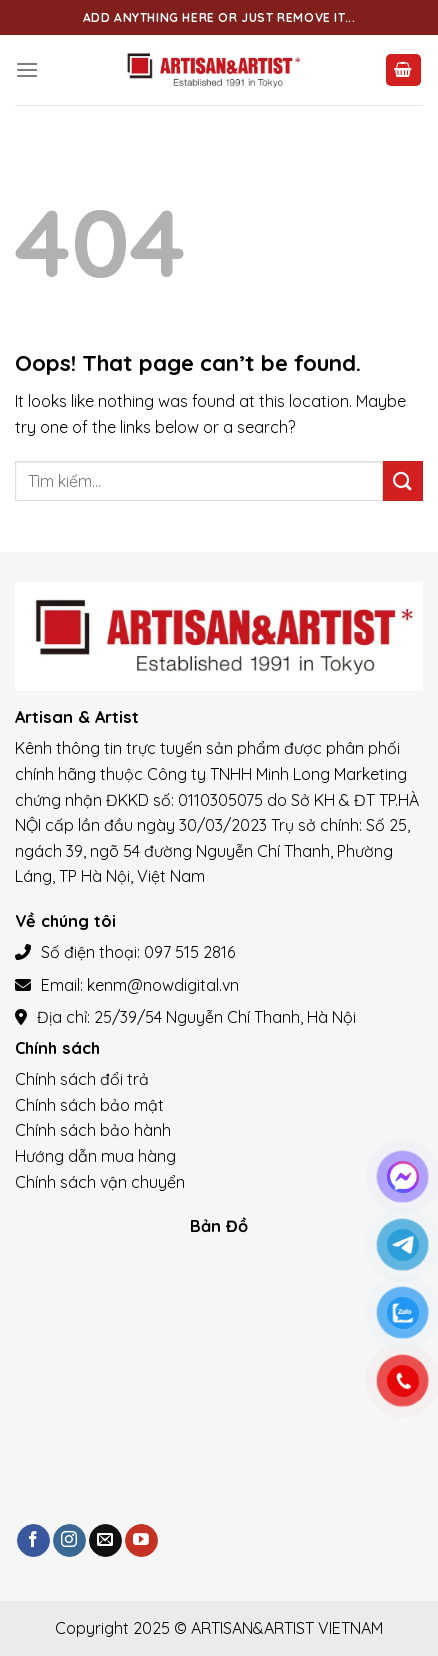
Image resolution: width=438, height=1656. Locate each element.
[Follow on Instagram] (69, 1541)
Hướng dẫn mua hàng (95, 1156)
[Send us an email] (105, 1541)
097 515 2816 (189, 952)
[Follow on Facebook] (33, 1541)
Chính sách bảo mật (89, 1105)
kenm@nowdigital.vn (163, 985)
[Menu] (27, 69)
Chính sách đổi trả (82, 1079)
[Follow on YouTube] (141, 1541)
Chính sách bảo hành (93, 1130)
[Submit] (403, 480)
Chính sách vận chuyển (100, 1182)
